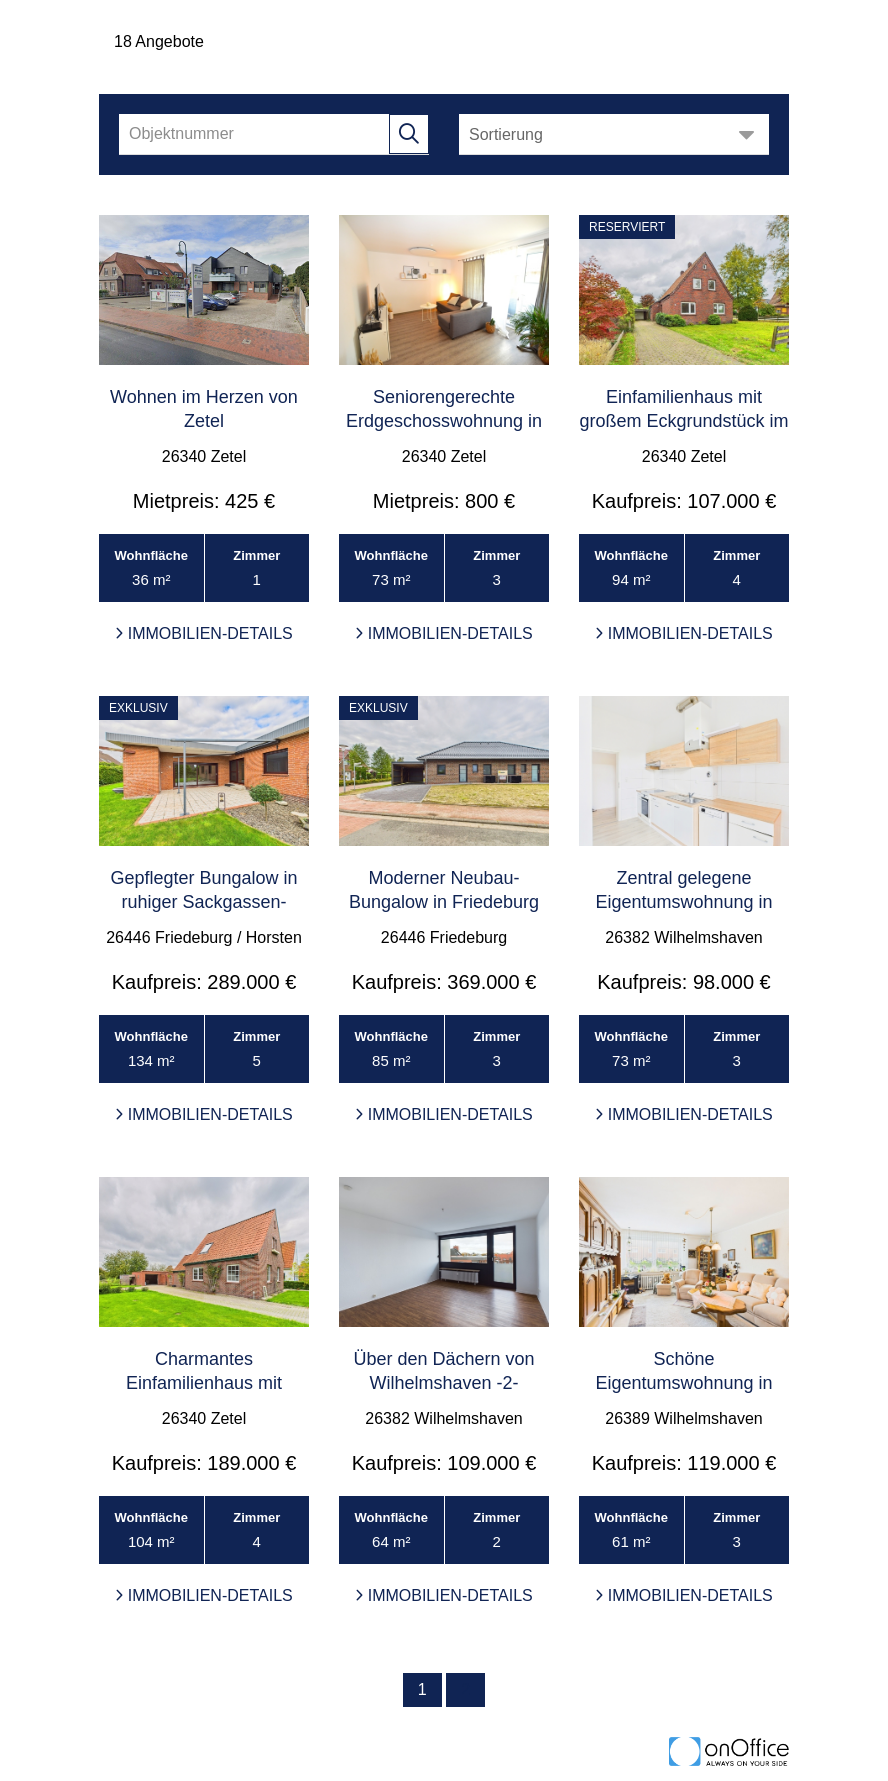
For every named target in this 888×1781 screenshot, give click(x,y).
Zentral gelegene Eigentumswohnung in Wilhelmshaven (683, 902)
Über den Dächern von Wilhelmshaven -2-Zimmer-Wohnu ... (443, 1383)
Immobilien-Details (204, 633)
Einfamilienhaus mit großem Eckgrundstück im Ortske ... (683, 421)
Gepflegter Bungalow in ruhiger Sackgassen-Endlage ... (203, 902)
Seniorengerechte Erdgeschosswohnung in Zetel (444, 421)
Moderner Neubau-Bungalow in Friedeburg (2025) (444, 902)
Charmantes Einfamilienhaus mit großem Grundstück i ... (204, 1383)
